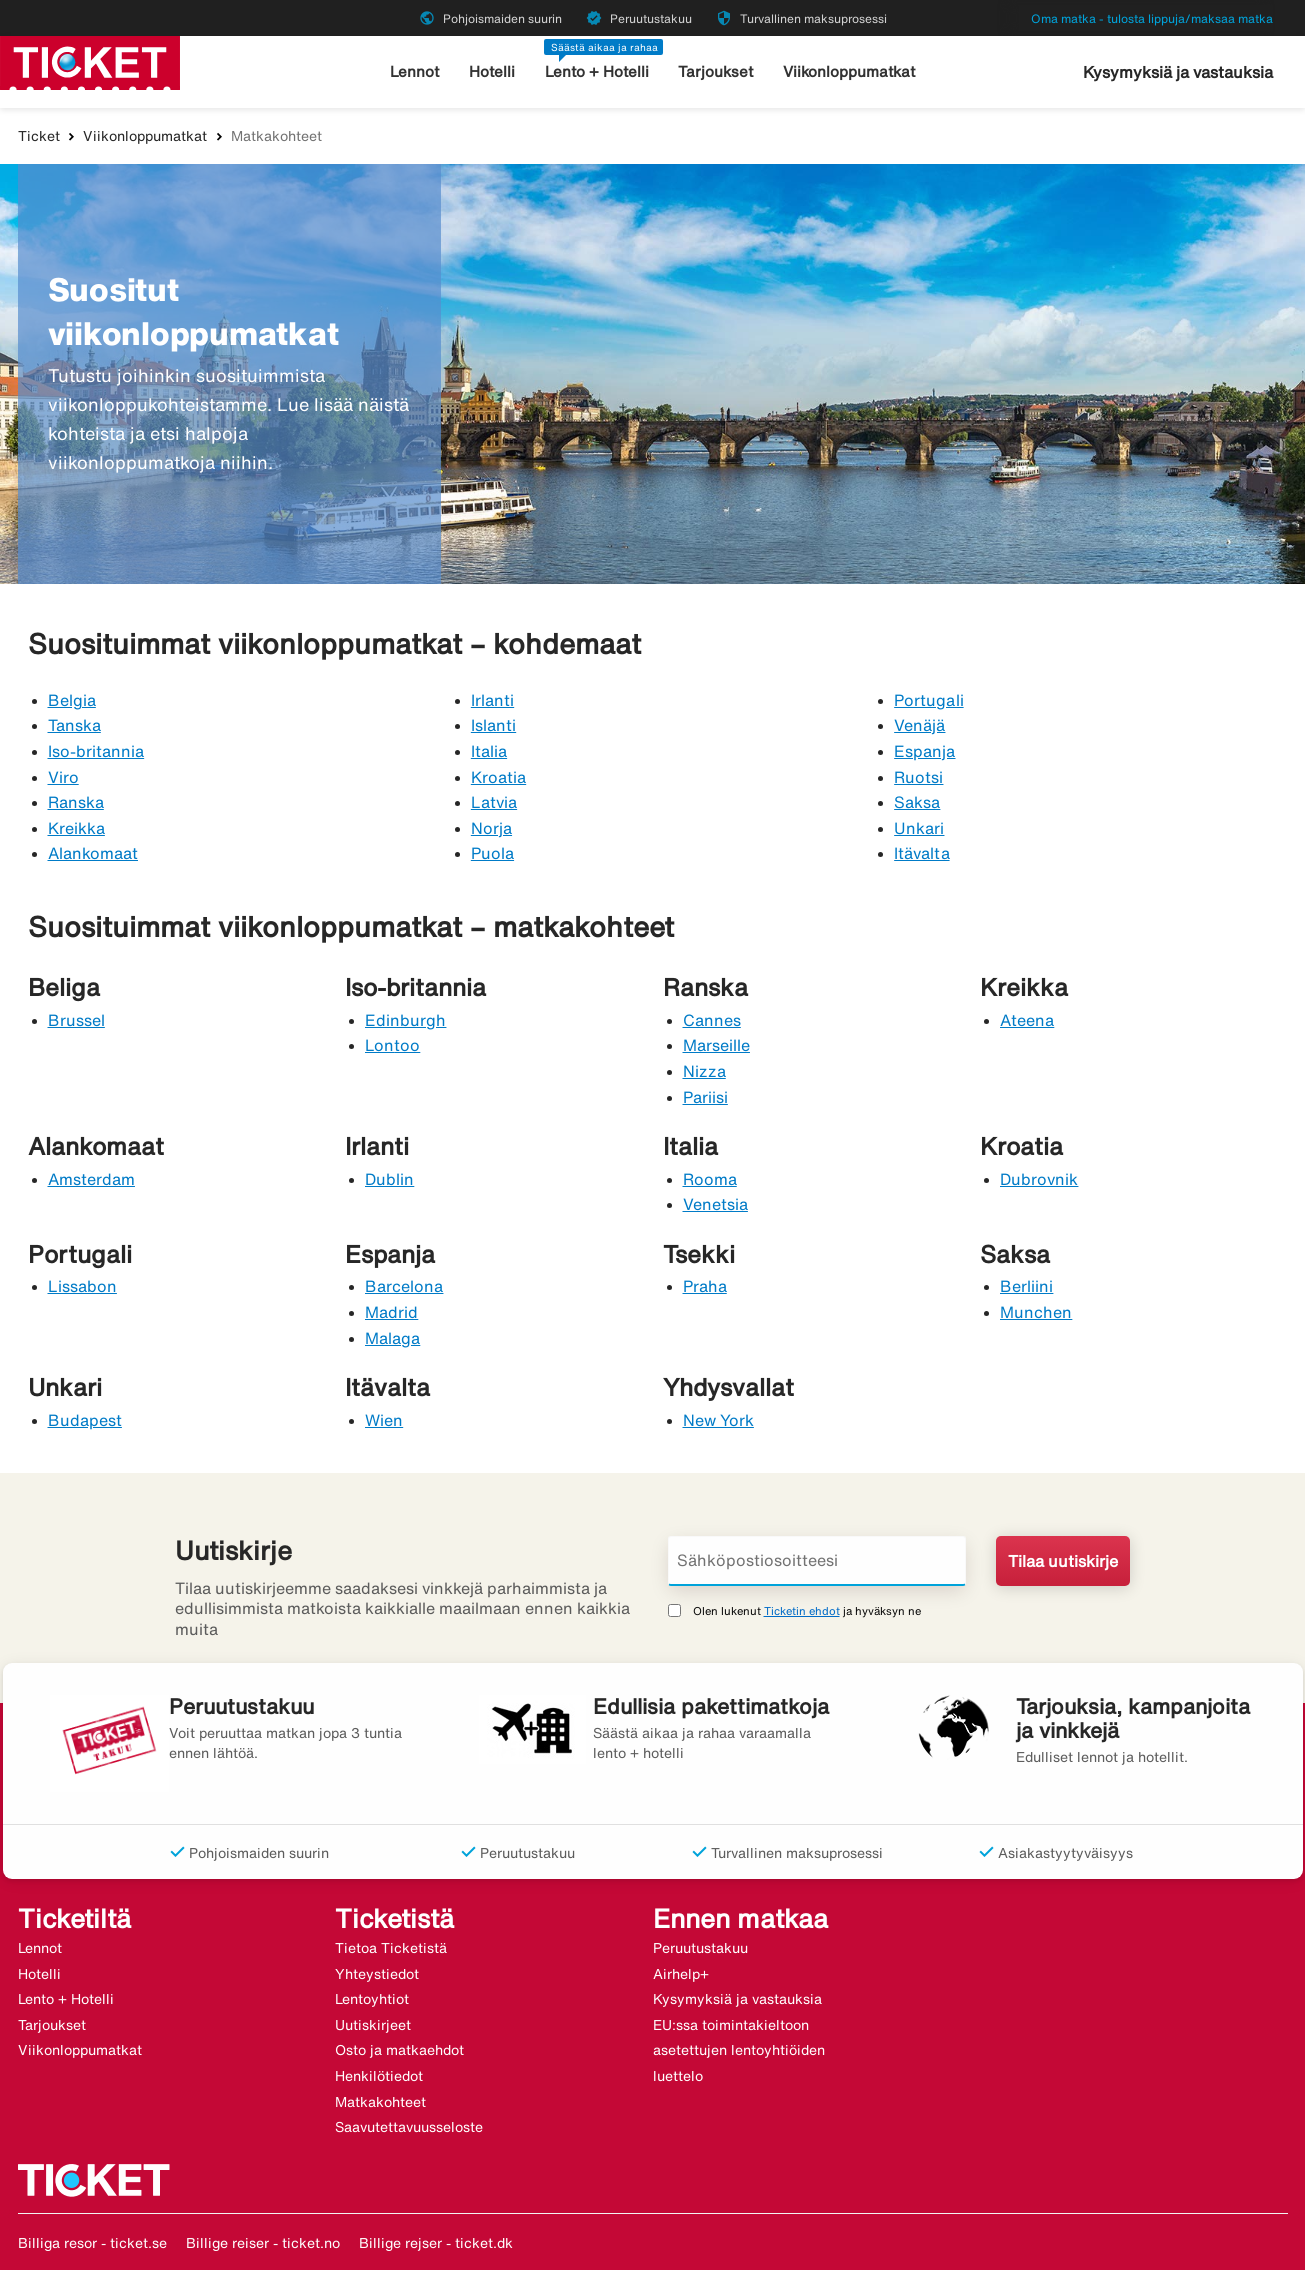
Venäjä (919, 725)
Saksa (917, 802)
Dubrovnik (1039, 1179)
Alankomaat (93, 853)
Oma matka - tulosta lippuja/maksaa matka (1152, 18)
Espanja (924, 751)
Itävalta (921, 853)
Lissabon (82, 1286)
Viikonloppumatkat (849, 71)
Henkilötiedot (379, 2076)
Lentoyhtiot (372, 1999)
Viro (63, 777)
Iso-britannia (96, 751)
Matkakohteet (380, 2102)
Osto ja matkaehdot (399, 2050)
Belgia (72, 700)
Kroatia (498, 777)
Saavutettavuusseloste (409, 2127)
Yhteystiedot (377, 1974)
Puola (492, 853)
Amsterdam (91, 1179)
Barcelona (404, 1286)
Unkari (919, 828)
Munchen (1036, 1312)
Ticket (39, 136)
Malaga (392, 1338)
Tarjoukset (715, 71)
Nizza (704, 1071)
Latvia (494, 802)
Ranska (76, 802)
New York (718, 1420)
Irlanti (492, 700)
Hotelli (492, 71)
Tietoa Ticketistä (391, 1948)
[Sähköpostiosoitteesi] (817, 1561)
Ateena (1027, 1020)
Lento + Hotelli (597, 71)
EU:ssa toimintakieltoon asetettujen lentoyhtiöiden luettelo (739, 2050)
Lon (379, 1045)
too (407, 1045)
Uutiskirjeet (373, 2025)
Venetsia (715, 1204)
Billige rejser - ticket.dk (436, 2243)
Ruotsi (918, 777)
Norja (491, 828)
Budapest (85, 1420)
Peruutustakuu (700, 1948)
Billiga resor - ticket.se (92, 2243)
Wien (384, 1420)
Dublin (389, 1179)
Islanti (493, 725)
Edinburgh (405, 1020)
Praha (705, 1286)
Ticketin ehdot (802, 1610)
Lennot (414, 71)
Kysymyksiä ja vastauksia (1178, 72)
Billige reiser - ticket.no (263, 2243)
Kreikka (76, 828)
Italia (489, 751)
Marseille (716, 1045)
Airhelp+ (681, 1974)
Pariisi (705, 1097)
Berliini (1026, 1286)
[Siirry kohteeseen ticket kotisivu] (90, 61)
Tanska (74, 725)
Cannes (712, 1020)
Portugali (928, 700)
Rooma (710, 1179)
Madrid (391, 1312)
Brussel (76, 1020)
